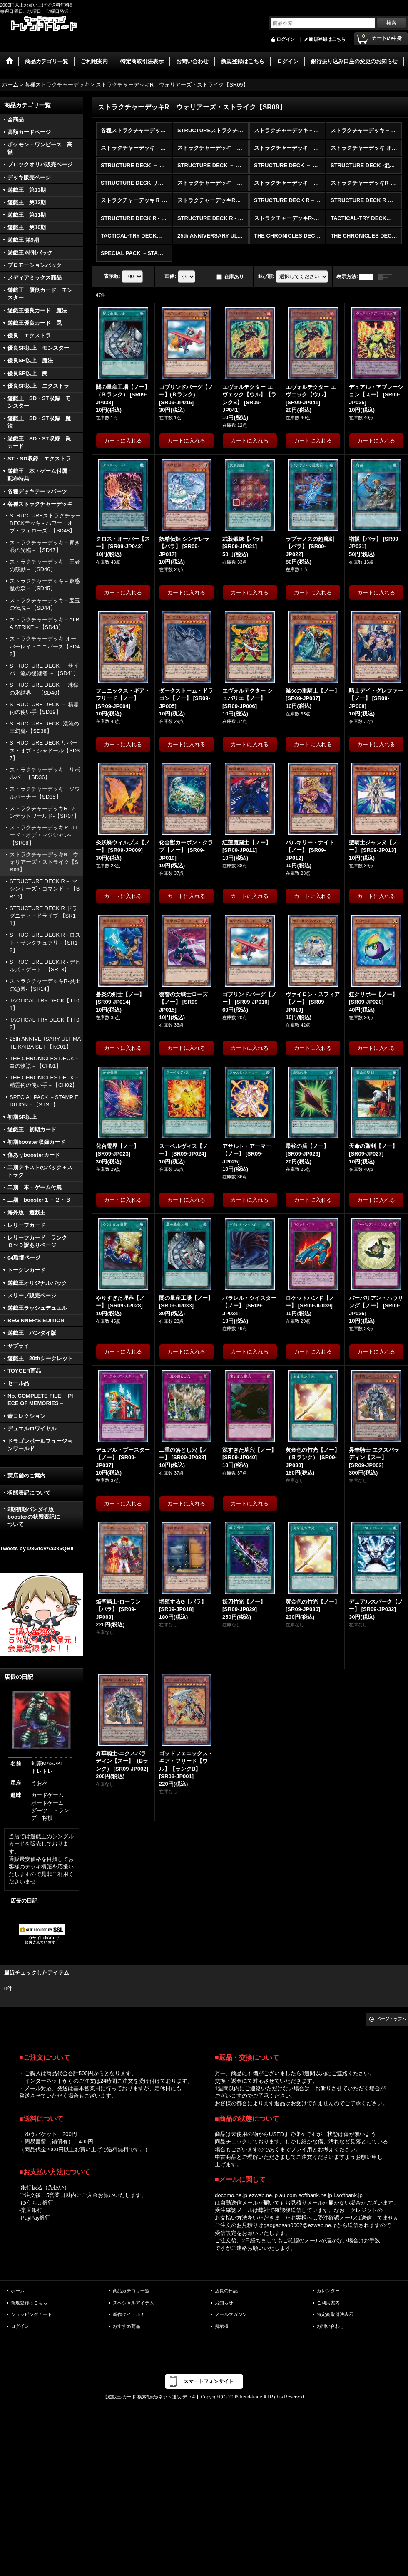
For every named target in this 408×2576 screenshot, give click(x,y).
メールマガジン (231, 2314)
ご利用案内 (328, 2302)
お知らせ (224, 2302)
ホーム (18, 2290)
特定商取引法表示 (335, 2314)
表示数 (112, 276)
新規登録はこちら (327, 39)
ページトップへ (391, 2019)
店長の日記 (23, 1901)
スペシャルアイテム (133, 2302)
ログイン (285, 39)
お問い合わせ (330, 2326)
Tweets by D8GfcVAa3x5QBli (37, 1548)
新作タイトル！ (129, 2314)
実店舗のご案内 (26, 1475)
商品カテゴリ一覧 (131, 2290)
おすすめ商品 (126, 2326)
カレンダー (328, 2290)
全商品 (15, 119)
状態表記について (29, 1493)
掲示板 (222, 2326)
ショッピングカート (31, 2314)
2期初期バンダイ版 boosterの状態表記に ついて (41, 1516)
